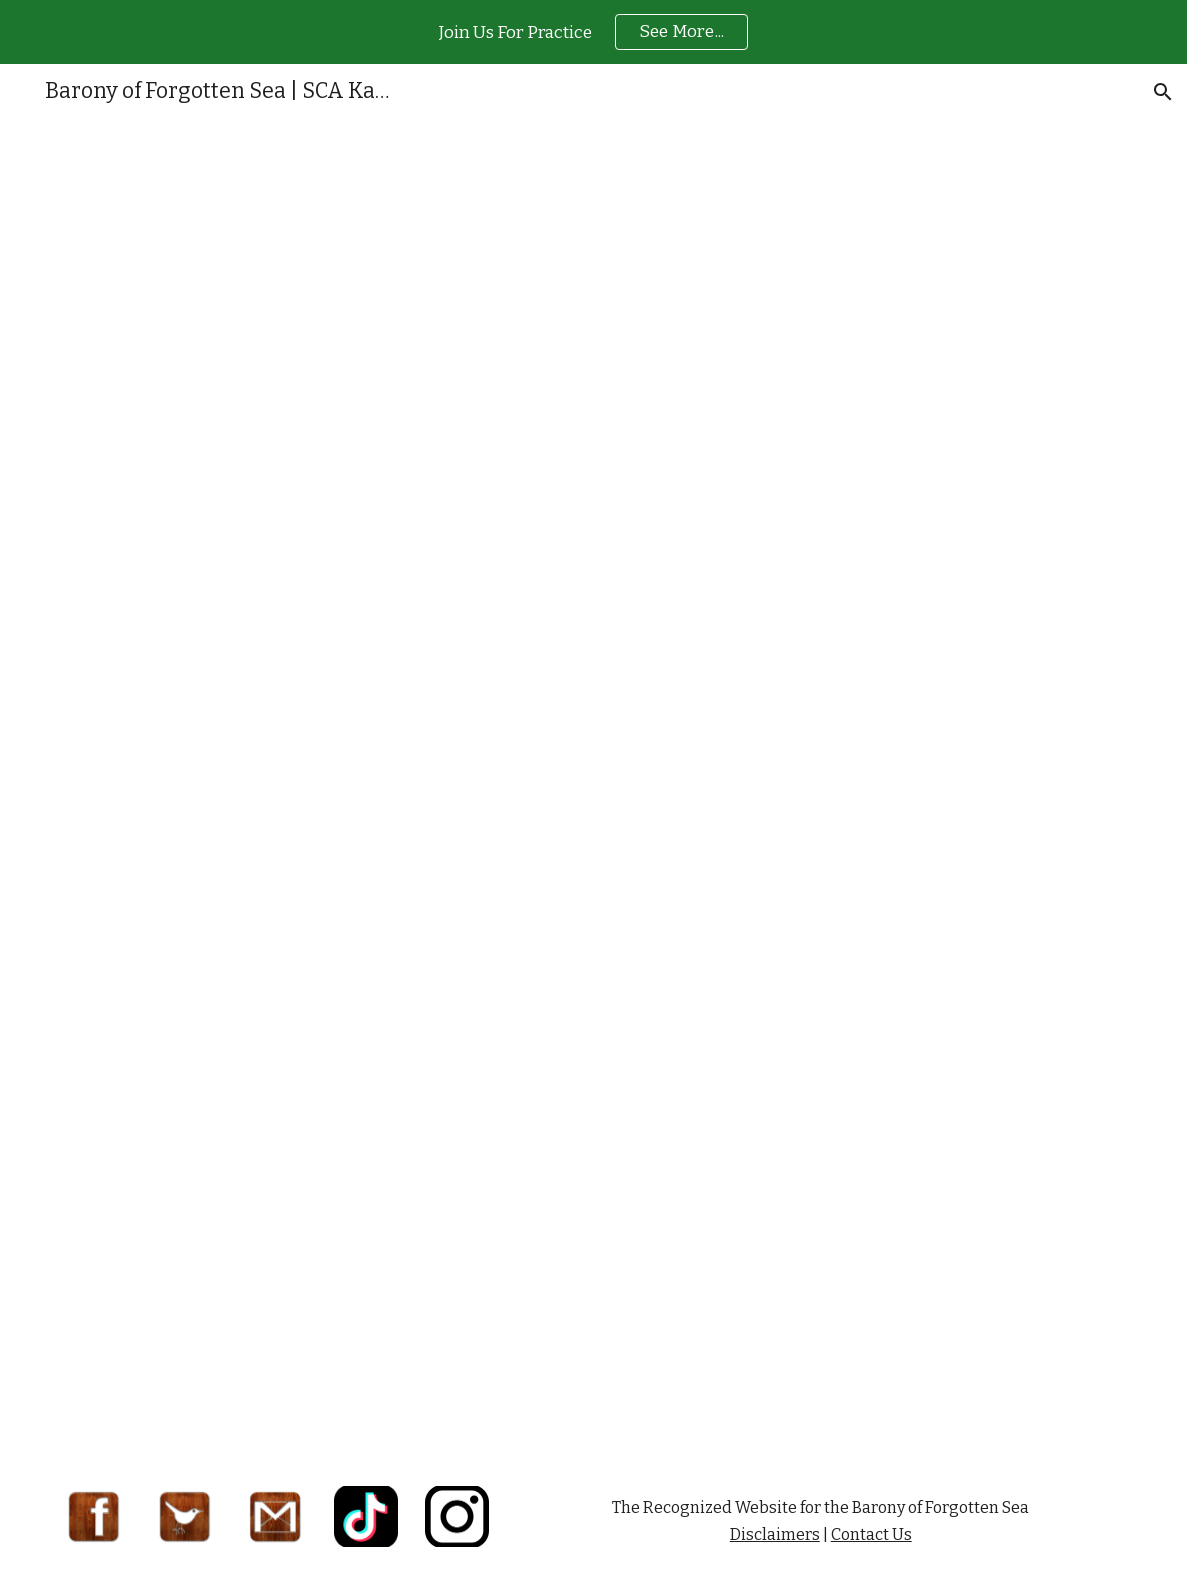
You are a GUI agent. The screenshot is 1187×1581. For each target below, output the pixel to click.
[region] (593, 32)
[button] (1163, 92)
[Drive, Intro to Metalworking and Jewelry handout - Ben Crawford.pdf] (594, 791)
